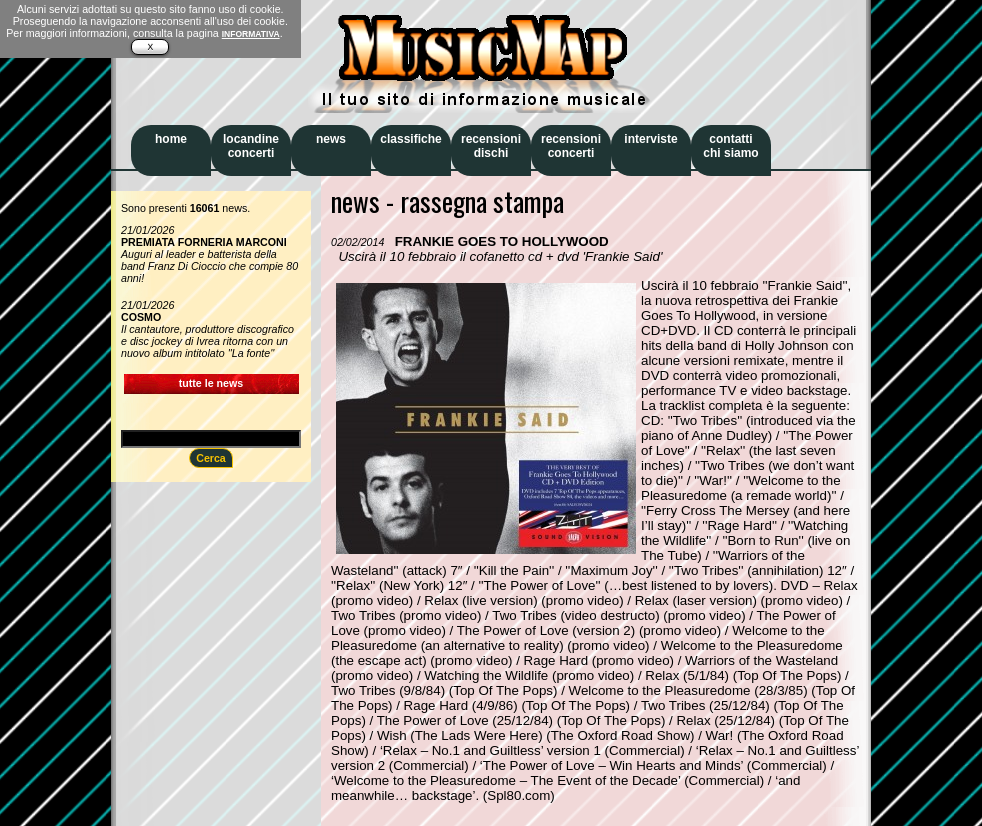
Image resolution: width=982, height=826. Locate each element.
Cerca (211, 458)
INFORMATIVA (251, 34)
